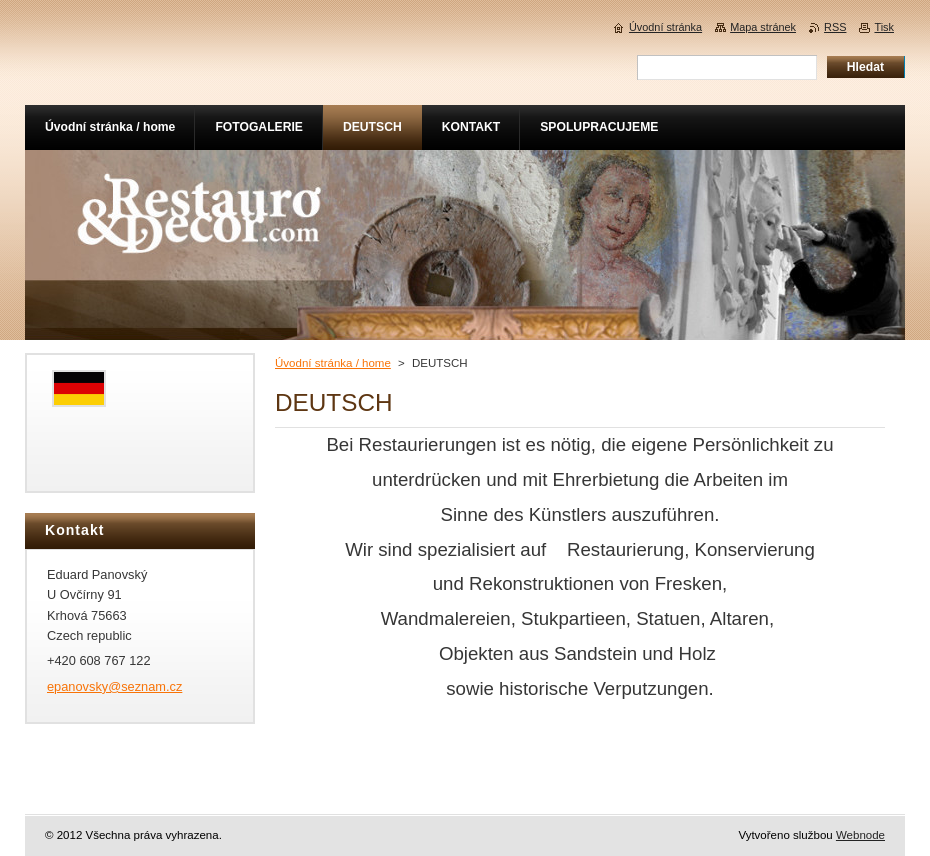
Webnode (860, 835)
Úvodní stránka (665, 27)
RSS (835, 27)
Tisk (884, 27)
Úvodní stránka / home (333, 363)
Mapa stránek (763, 27)
